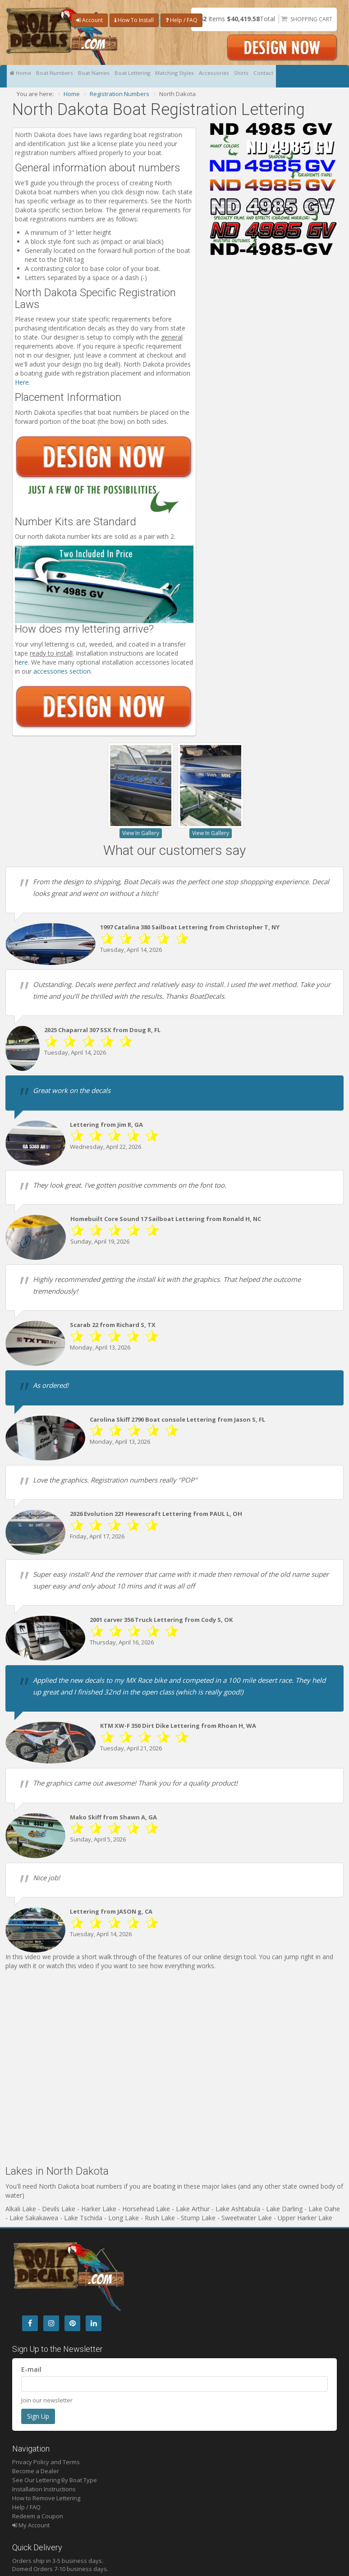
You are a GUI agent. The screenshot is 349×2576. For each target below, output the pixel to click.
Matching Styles (206, 76)
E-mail (31, 2369)
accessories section (62, 671)
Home (23, 76)
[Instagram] (51, 2323)
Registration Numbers (119, 94)
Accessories (254, 76)
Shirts (288, 76)
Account (89, 20)
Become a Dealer (35, 2471)
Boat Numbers (64, 76)
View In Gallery (140, 833)
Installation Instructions (44, 2489)
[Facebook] (30, 2323)
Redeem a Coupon (37, 2516)
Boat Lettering (156, 76)
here (21, 662)
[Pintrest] (72, 2323)
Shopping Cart (311, 19)
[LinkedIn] (93, 2323)
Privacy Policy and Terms (46, 2462)
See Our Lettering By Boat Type (54, 2480)
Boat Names (110, 76)
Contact (316, 76)
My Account (31, 2525)
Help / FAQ (181, 20)
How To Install (134, 20)
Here (22, 382)
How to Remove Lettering (46, 2498)
